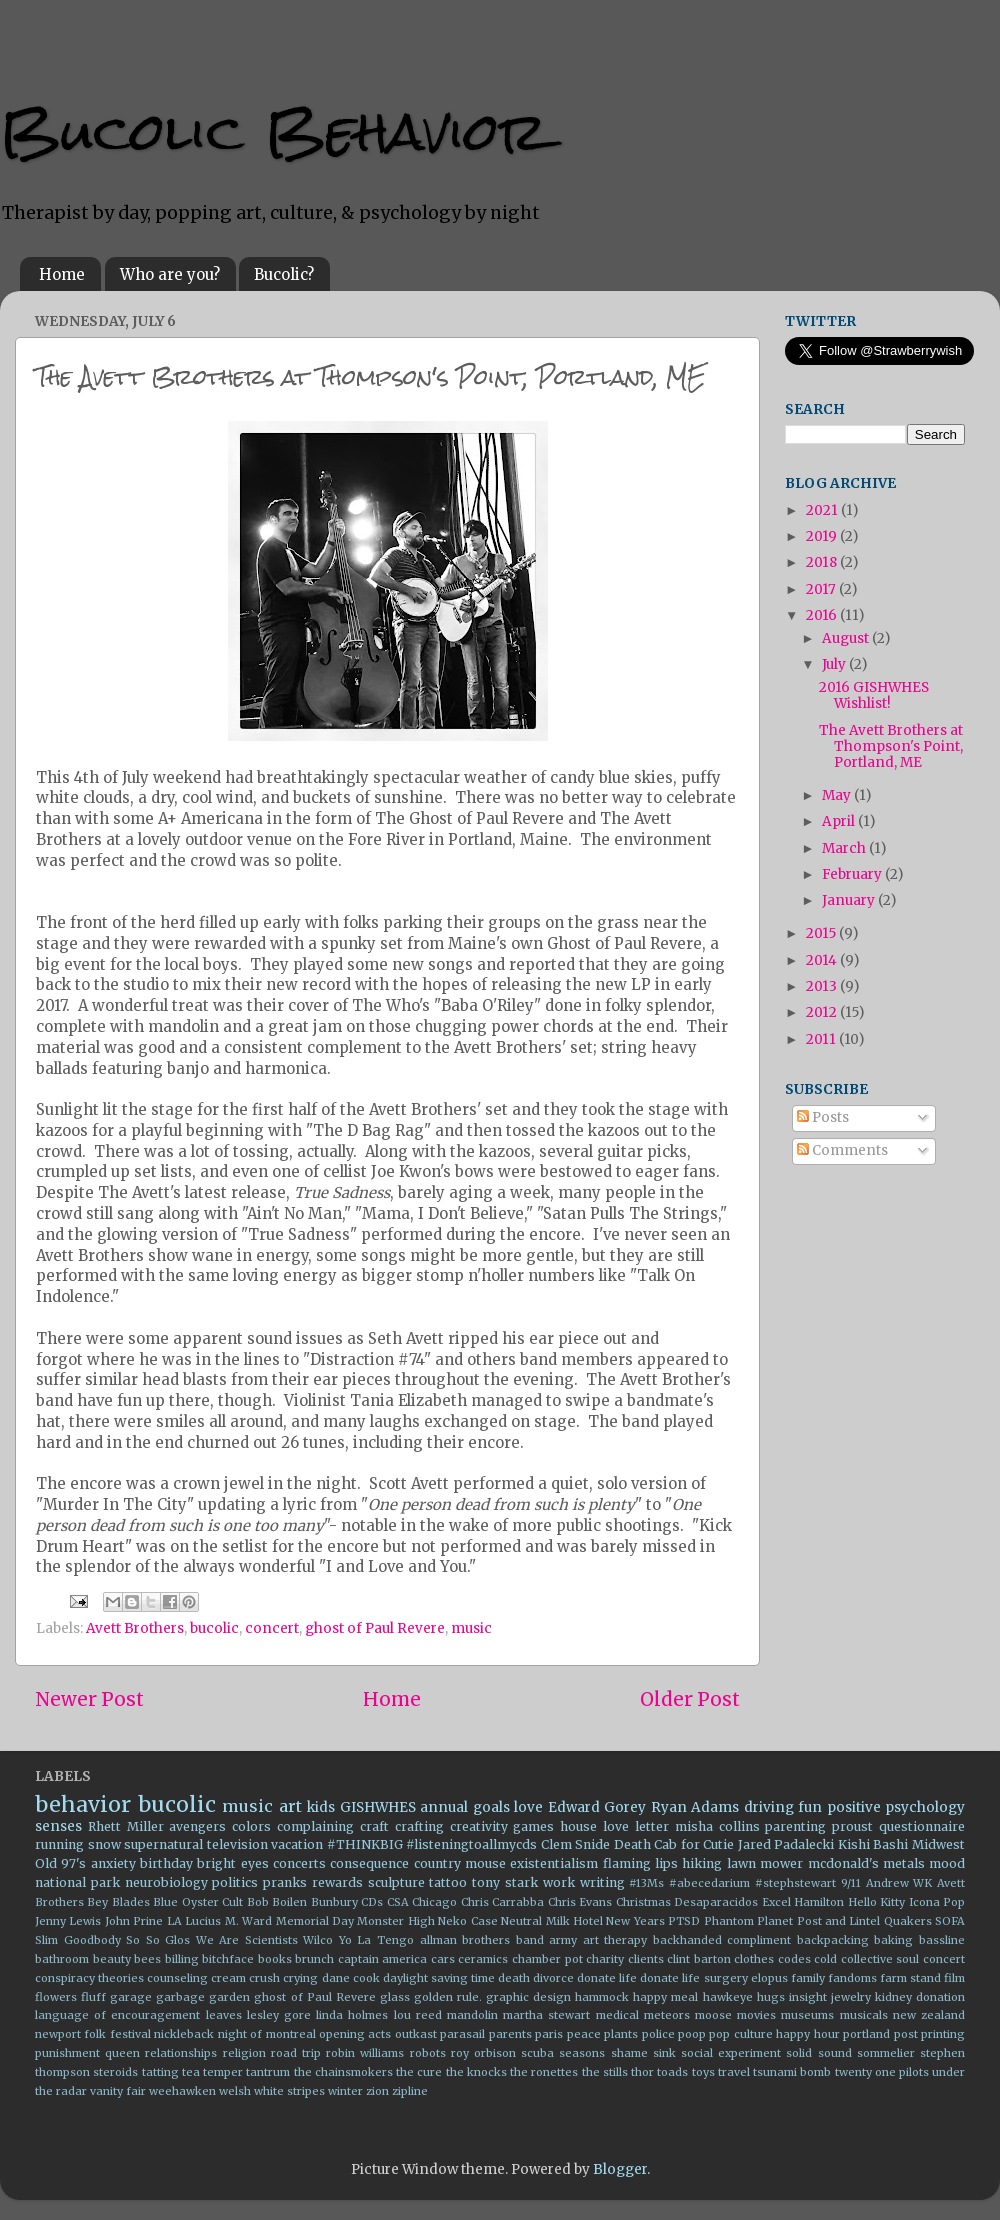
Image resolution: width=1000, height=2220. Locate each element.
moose (713, 2015)
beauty (112, 1959)
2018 (823, 562)
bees (147, 1959)
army (563, 1940)
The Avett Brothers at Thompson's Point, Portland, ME (891, 746)
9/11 (851, 1883)
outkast (416, 2034)
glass (395, 1997)
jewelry (851, 1997)
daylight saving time (439, 1978)
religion (244, 2053)
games (533, 1826)
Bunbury (334, 1902)
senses (58, 1826)
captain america (383, 1959)
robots (428, 2053)
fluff (93, 1997)
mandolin (472, 2015)
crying (300, 1978)
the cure (419, 2072)
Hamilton (819, 1902)
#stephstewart (795, 1883)
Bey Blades (118, 1902)
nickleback (184, 2034)
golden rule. (448, 1997)
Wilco (318, 1940)
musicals (864, 2015)
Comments (842, 1150)
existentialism (554, 1863)
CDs (372, 1902)
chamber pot (547, 1959)
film (954, 1978)
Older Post (690, 1699)
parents (510, 2034)
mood (947, 1863)
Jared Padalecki (786, 1844)
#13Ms (646, 1883)
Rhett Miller (126, 1826)
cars (443, 1959)
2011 (822, 1039)
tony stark (505, 1882)
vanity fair (118, 2091)
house (578, 1826)
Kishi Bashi (873, 1844)
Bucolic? (284, 274)
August (847, 638)
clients (646, 1959)
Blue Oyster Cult (198, 1902)
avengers (197, 1826)
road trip (296, 2053)
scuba (537, 2053)
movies (756, 2015)
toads (672, 2072)
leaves (224, 2015)
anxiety (113, 1863)
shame (629, 2053)
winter (345, 2091)
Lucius (203, 1921)
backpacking (833, 1940)
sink (664, 2053)
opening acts (355, 2034)
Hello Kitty (876, 1902)
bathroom (62, 1959)
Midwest (938, 1844)
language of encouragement (117, 2015)
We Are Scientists (247, 1940)
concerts (299, 1863)
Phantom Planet (748, 1921)
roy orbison (483, 2053)
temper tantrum (246, 2072)
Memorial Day (315, 1921)
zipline (410, 2091)
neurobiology (166, 1882)
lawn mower (765, 1863)
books (275, 1959)
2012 (823, 1012)
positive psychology (896, 1807)
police (658, 2034)
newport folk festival (93, 2034)
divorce (553, 1978)
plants (621, 2034)
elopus (769, 1978)
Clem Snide (576, 1844)
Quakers (908, 1921)
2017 (822, 589)
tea (191, 2072)
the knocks (476, 2072)
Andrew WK (899, 1883)
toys (703, 2072)
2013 (823, 986)
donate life (607, 1978)
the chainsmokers (343, 2072)
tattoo (448, 1882)
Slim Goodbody (78, 1940)
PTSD (684, 1921)
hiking (702, 1863)
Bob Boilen (277, 1902)
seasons (582, 2053)
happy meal (665, 1997)
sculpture (396, 1882)
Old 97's (60, 1863)
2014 (823, 960)
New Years (635, 1921)
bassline (942, 1940)
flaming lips (640, 1863)
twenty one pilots (882, 2072)
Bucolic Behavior (273, 131)
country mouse (460, 1863)
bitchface (228, 1959)
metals (904, 1863)
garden (229, 1997)
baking (893, 1940)
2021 (823, 510)
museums (807, 2015)
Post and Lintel (839, 1921)
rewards (337, 1882)
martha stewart (546, 2015)
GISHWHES (378, 1807)
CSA (398, 1902)
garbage (180, 1997)
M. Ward (248, 1921)
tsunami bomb (792, 2072)
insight (808, 1997)
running (59, 1844)
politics (235, 1882)
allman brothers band (482, 1940)
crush (264, 1978)
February (853, 874)
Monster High (395, 1921)
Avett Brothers (135, 1628)
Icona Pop (937, 1902)
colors (251, 1826)
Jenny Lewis (68, 1921)
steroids (115, 2072)
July (835, 664)
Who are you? (170, 274)
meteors (667, 2015)
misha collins (717, 1826)
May (838, 795)
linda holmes (352, 2015)
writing (602, 1882)
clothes (754, 1959)
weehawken (182, 2091)
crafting (419, 1826)
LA (174, 1921)
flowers (56, 1997)
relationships (181, 2053)
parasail (462, 2034)
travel (734, 2072)
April (840, 821)
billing (182, 1959)
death (514, 1978)
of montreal (282, 2034)
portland (866, 2034)
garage (131, 1997)
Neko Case (467, 1921)
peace (584, 2034)
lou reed (418, 2015)
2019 (823, 536)
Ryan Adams (695, 1807)
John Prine (134, 1921)
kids (321, 1807)
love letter (636, 1826)
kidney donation (920, 1997)
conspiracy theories (89, 1978)
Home (62, 274)
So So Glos (158, 1940)
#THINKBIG (365, 1844)
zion (377, 2091)
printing (943, 2034)
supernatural (163, 1844)
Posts (823, 1117)
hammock (602, 1997)
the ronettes (544, 2072)
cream (228, 1978)
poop (692, 2034)
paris (549, 2034)
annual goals (465, 1807)
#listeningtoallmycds (471, 1844)
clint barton (699, 1959)
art (290, 1806)
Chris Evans (580, 1902)
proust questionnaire (898, 1826)
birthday (166, 1863)
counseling (177, 1978)
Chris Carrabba (502, 1902)
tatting (160, 2072)
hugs (771, 1997)
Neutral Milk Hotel (552, 1921)
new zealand (929, 2015)
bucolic (214, 1628)
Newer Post (89, 1699)
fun (810, 1807)
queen (122, 2053)
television (237, 1844)
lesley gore (279, 2015)
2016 (823, 615)
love (528, 1807)
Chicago (434, 1902)
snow (104, 1844)
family (808, 1978)
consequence (369, 1863)
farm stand (910, 1978)
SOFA (950, 1921)
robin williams (365, 2053)
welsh (235, 2091)
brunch (314, 1959)
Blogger (620, 2169)
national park (77, 1882)
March (845, 848)
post (906, 2034)
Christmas (643, 1902)
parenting (795, 1826)
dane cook (351, 1978)
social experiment (731, 2053)
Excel (776, 1902)
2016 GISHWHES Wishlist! (874, 695)
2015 (822, 933)
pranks (285, 1882)
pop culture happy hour (774, 2034)
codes (794, 1959)
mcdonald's (843, 1863)
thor (642, 2072)
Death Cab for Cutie (674, 1844)
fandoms (852, 1978)
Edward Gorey (597, 1807)
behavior (83, 1804)
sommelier (886, 2053)
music (471, 1628)
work (559, 1882)
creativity (479, 1826)
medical (617, 2015)
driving (769, 1807)
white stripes (289, 2091)
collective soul (880, 1959)
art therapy (615, 1940)
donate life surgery (693, 1978)
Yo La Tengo (376, 1940)
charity (605, 1959)
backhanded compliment (722, 1940)
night (232, 2034)
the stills (605, 2072)
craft (374, 1826)
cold (825, 1959)
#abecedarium (709, 1883)
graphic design (528, 1997)
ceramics (483, 1959)
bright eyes (232, 1863)
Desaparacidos (716, 1902)
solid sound (818, 2053)
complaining (315, 1826)
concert (272, 1628)
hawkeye (728, 1997)
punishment (67, 2053)
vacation (297, 1844)
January (850, 900)
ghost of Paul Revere (375, 1628)
